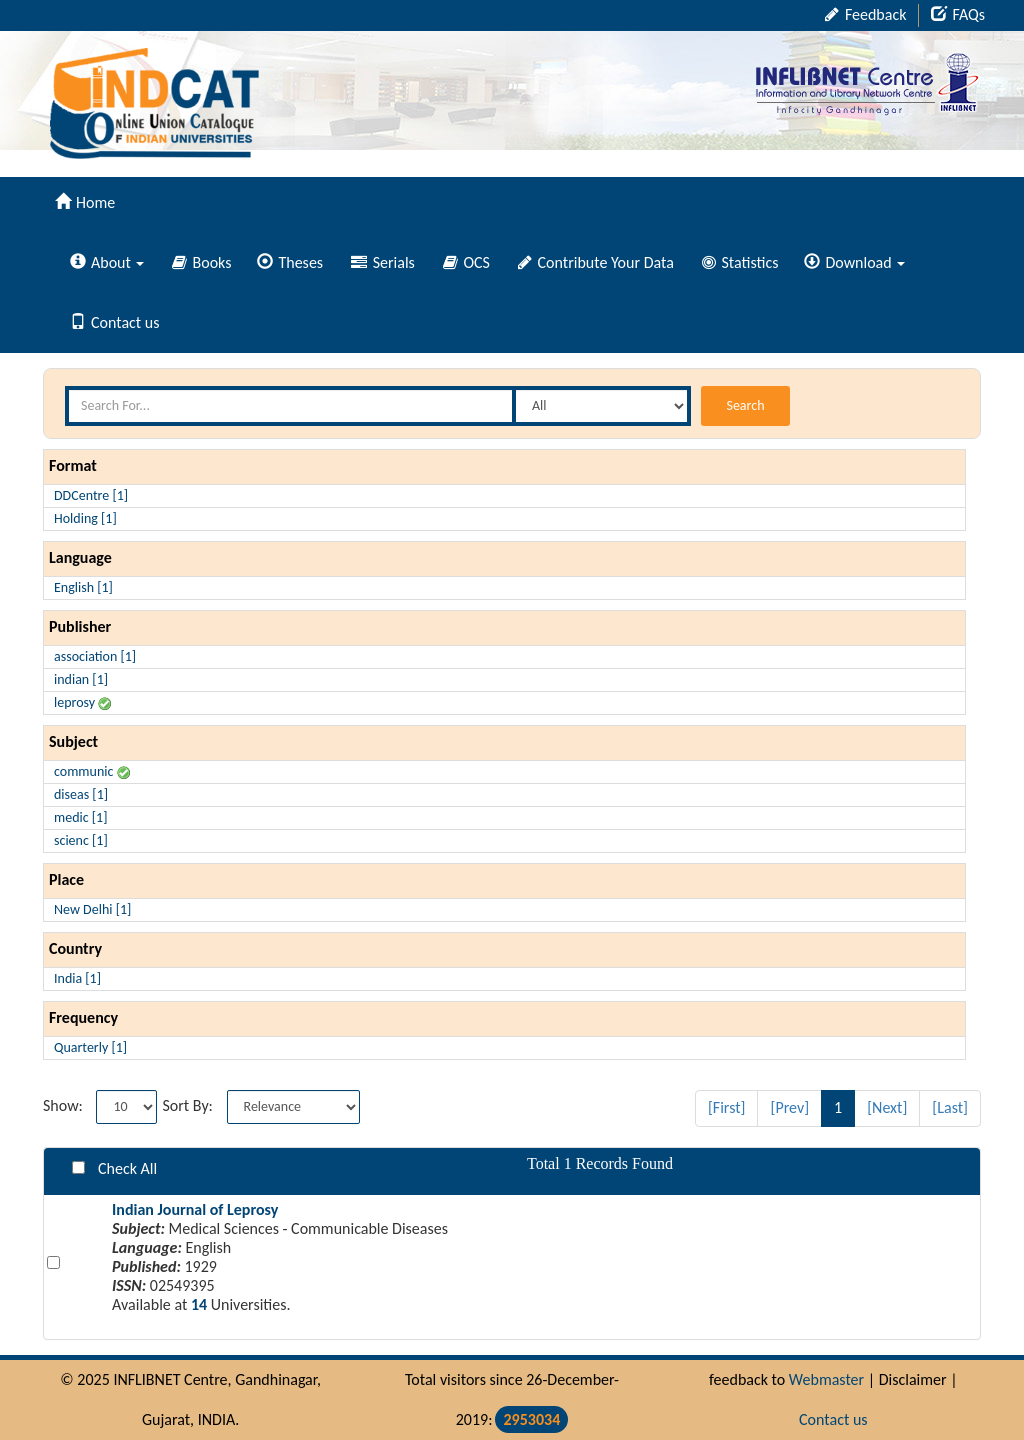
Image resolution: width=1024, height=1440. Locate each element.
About (107, 262)
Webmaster (826, 1379)
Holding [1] (85, 518)
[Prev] (789, 1107)
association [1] (95, 656)
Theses (290, 262)
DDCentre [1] (91, 495)
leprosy (82, 702)
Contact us (114, 322)
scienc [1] (81, 840)
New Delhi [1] (92, 909)
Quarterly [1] (90, 1047)
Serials (383, 262)
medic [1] (80, 817)
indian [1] (81, 679)
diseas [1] (81, 794)
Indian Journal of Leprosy (195, 1209)
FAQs (958, 14)
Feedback (865, 14)
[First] (727, 1107)
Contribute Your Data (596, 262)
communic (92, 771)
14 (199, 1304)
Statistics (740, 262)
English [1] (83, 587)
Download (854, 262)
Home (85, 202)
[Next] (887, 1107)
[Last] (950, 1107)
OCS (466, 262)
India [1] (77, 978)
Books (202, 262)
